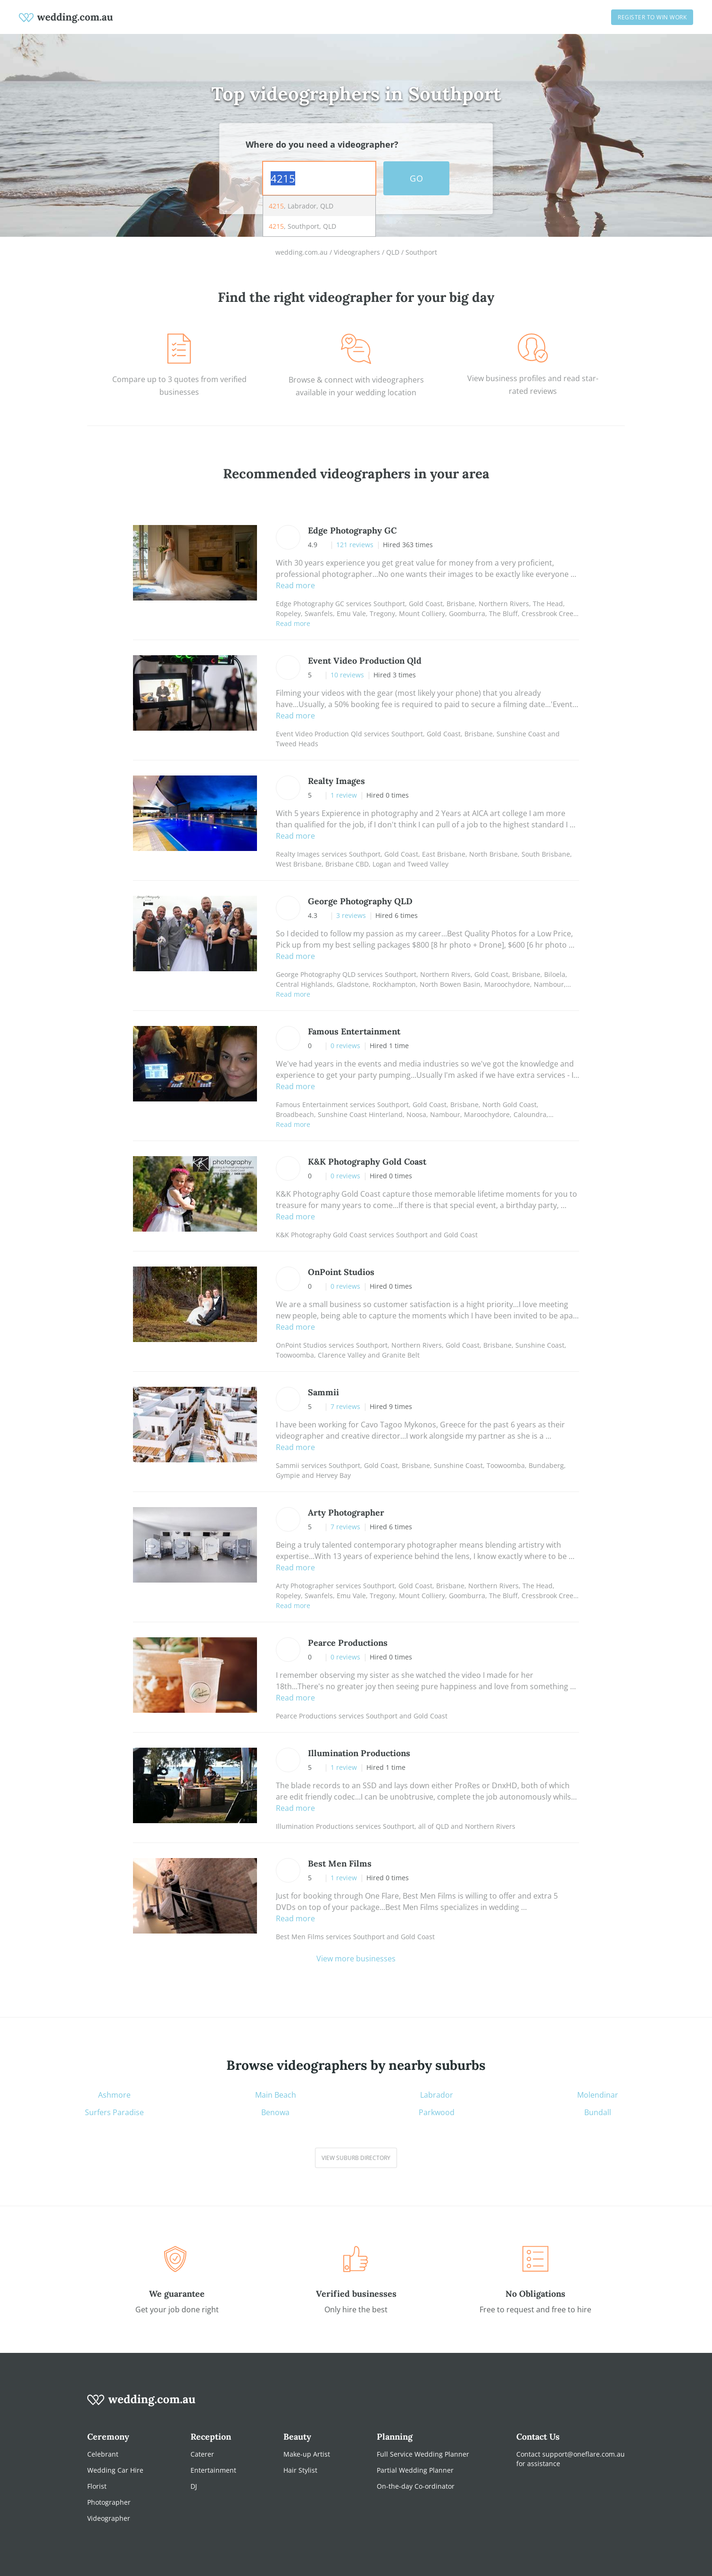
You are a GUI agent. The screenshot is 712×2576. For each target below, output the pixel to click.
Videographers (357, 252)
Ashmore (114, 2095)
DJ (193, 2486)
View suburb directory (356, 2158)
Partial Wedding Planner (415, 2470)
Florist (97, 2486)
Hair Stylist (300, 2470)
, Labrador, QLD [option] (301, 205)
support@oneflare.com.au (583, 2454)
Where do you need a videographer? (322, 144)
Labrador (436, 2095)
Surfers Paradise (114, 2112)
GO (416, 178)
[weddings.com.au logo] (66, 17)
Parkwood (437, 2112)
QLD (392, 252)
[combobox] (319, 178)
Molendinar (597, 2095)
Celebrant (102, 2454)
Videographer (108, 2518)
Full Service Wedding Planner (423, 2454)
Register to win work (652, 17)
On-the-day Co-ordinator (416, 2486)
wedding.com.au (301, 252)
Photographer (109, 2502)
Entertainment (213, 2470)
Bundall (597, 2112)
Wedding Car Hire (115, 2470)
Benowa (275, 2112)
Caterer (202, 2454)
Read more (295, 585)
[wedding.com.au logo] (141, 2405)
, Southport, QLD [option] (302, 226)
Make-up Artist (306, 2454)
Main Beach (275, 2095)
